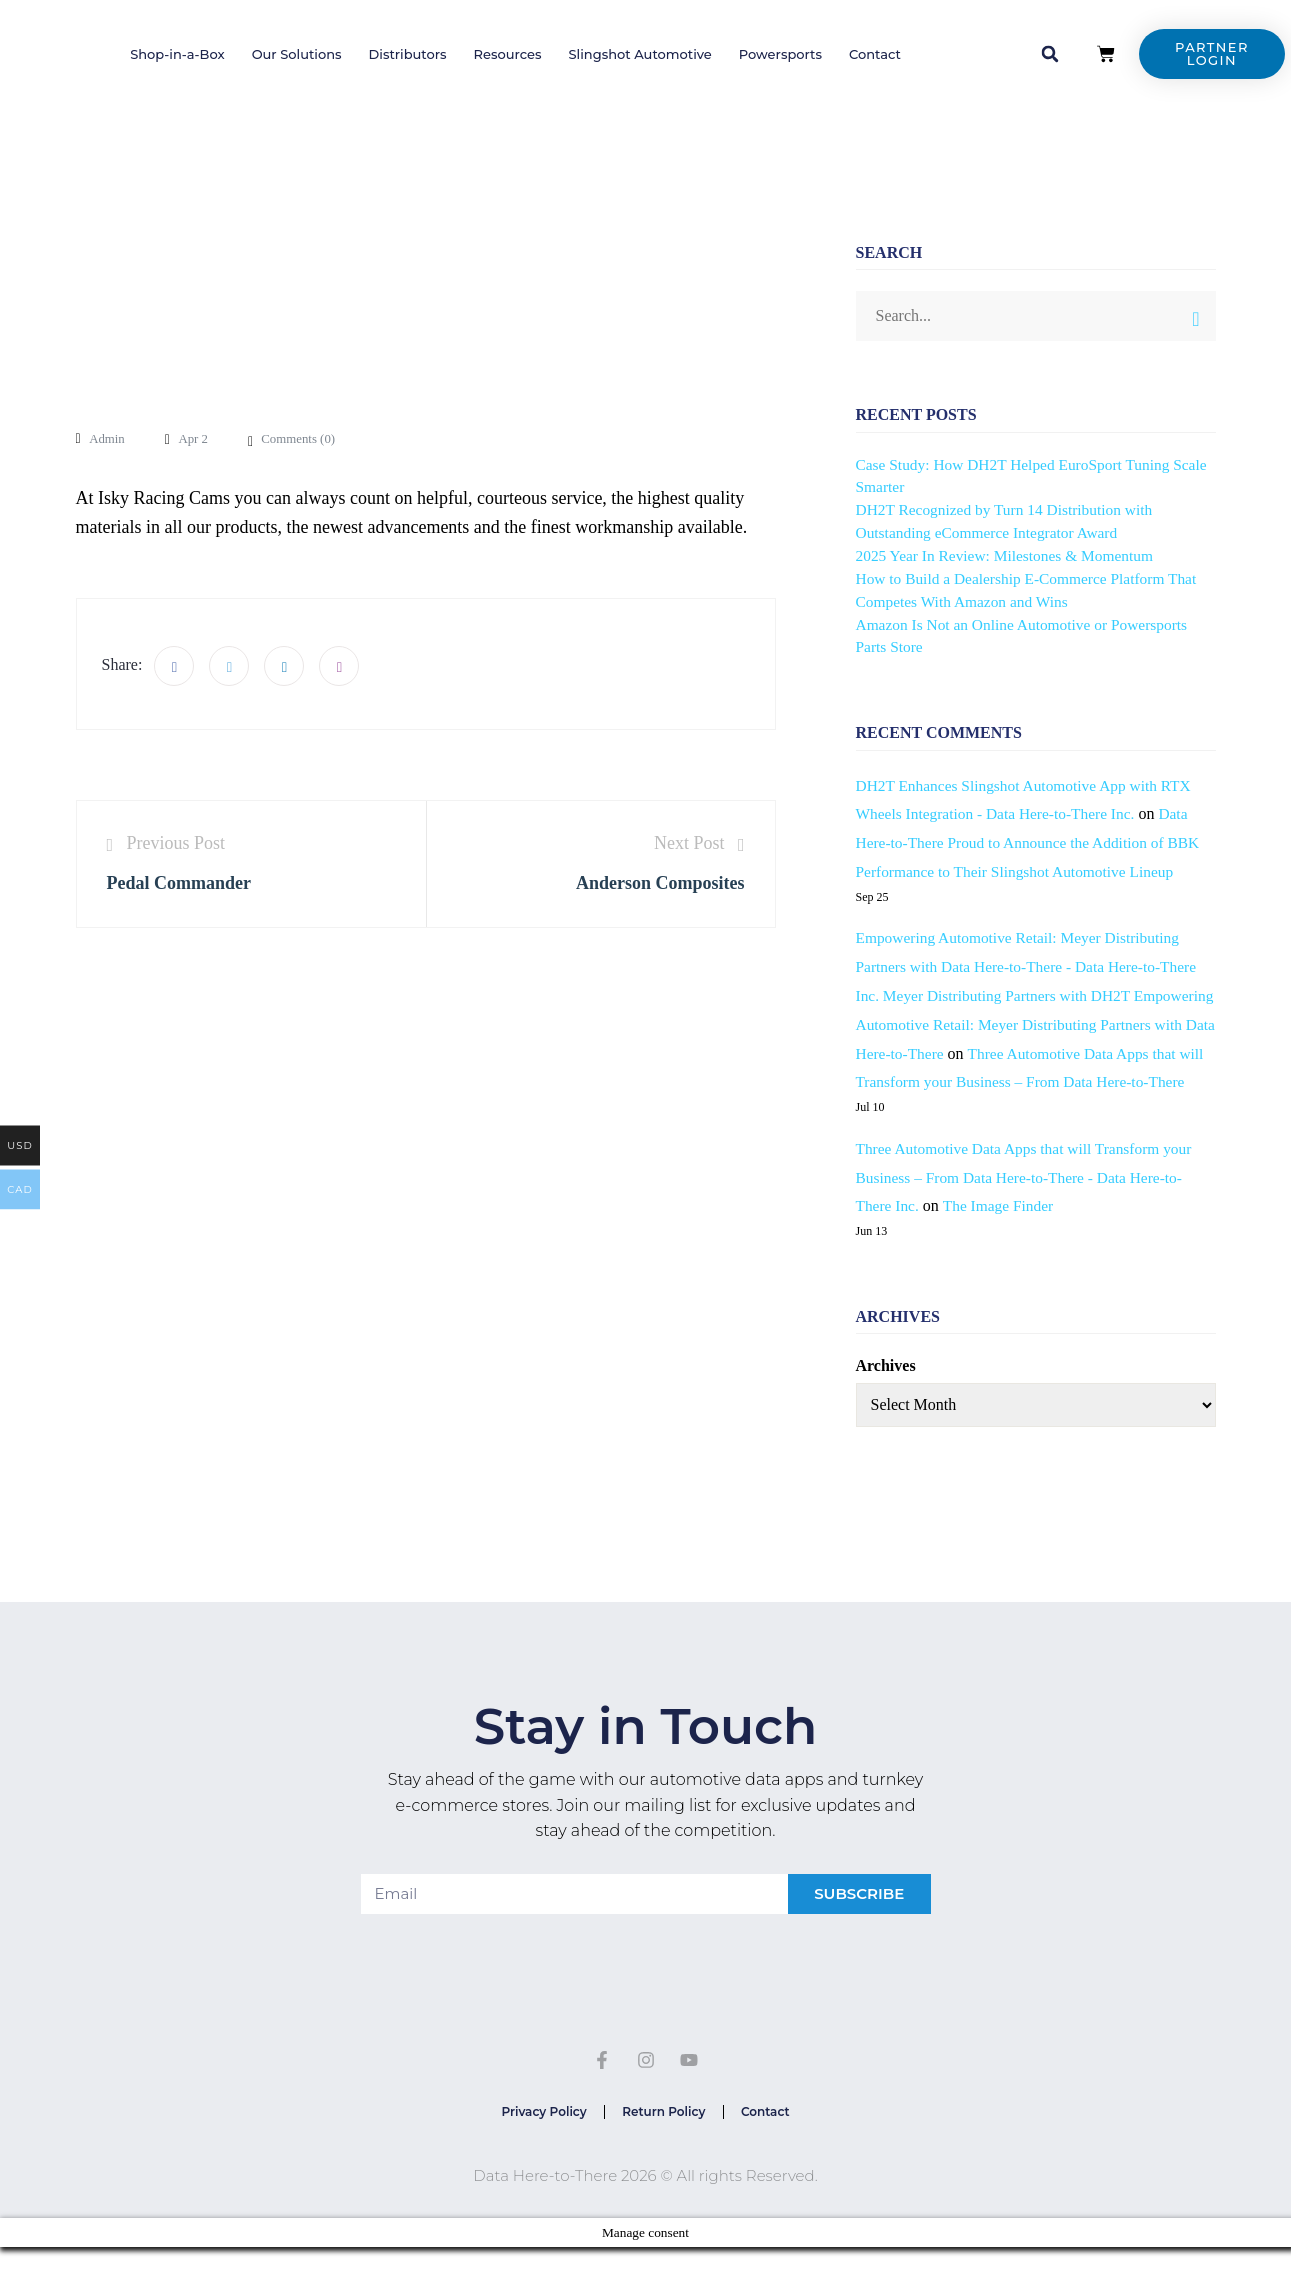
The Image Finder (1002, 1234)
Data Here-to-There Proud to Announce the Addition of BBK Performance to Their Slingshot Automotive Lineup (1034, 842)
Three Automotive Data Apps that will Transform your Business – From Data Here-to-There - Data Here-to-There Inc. (1030, 1206)
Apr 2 (198, 438)
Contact (875, 54)
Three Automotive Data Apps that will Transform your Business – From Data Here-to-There (1033, 1082)
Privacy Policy (538, 2141)
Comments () (306, 438)
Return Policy (663, 2141)
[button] (1050, 54)
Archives (886, 1394)
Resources (508, 54)
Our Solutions (297, 54)
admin (108, 438)
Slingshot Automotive (640, 54)
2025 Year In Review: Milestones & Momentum (1010, 555)
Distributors (408, 54)
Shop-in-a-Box (177, 54)
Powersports (780, 54)
